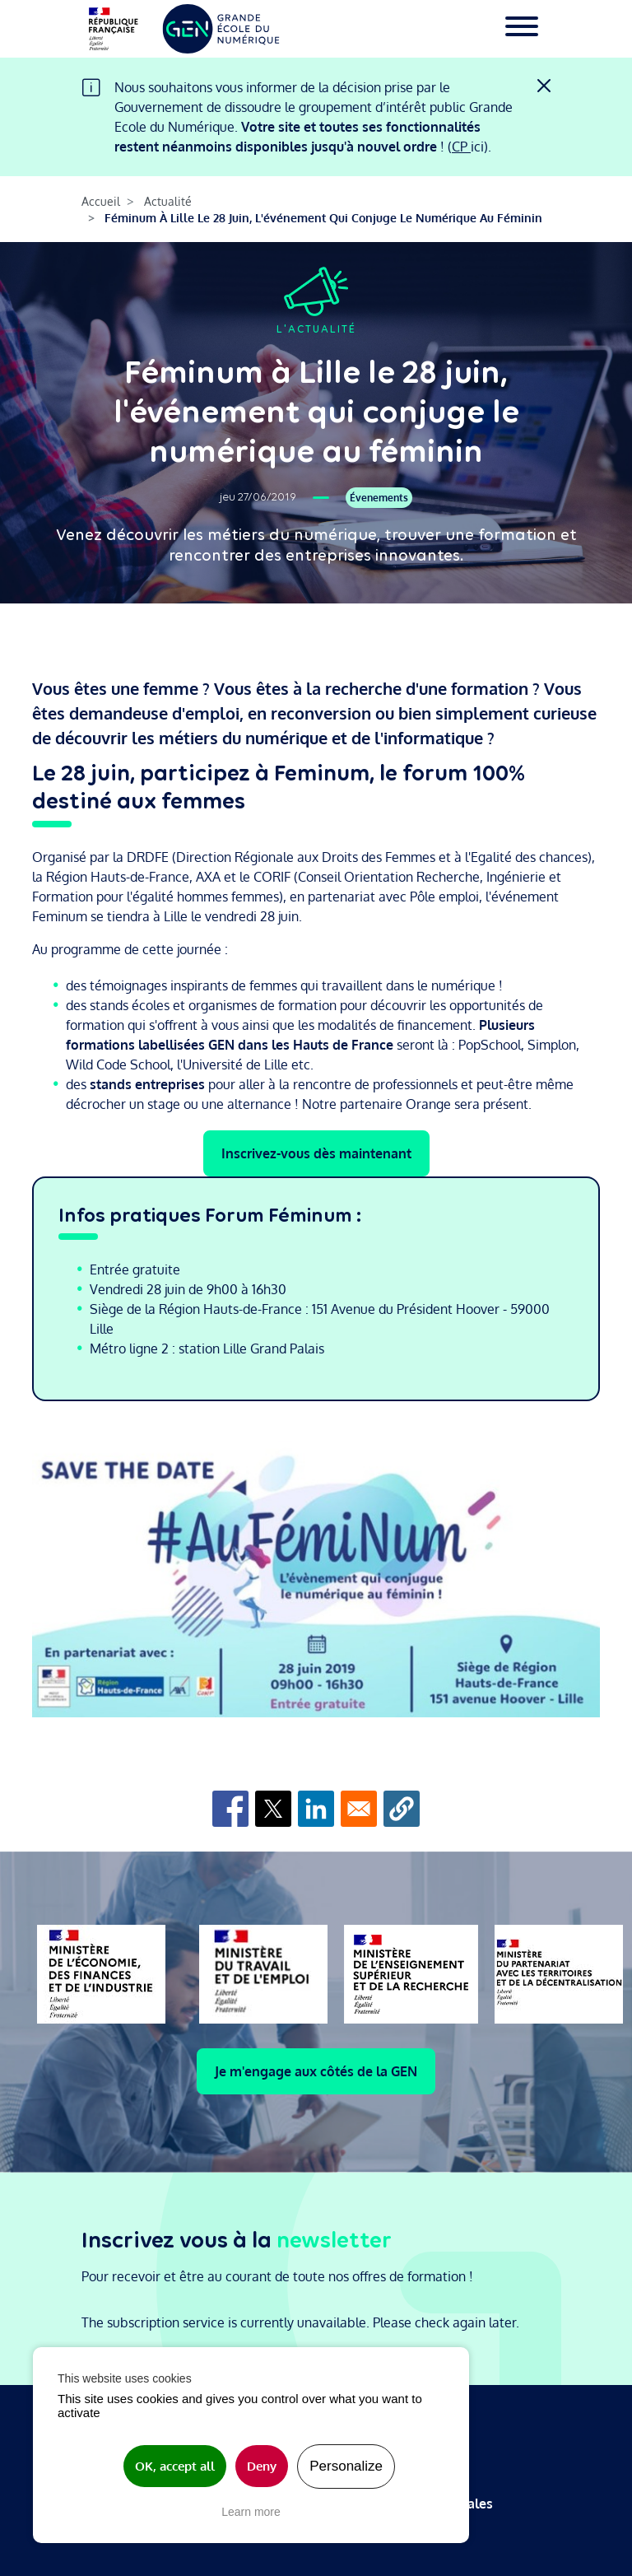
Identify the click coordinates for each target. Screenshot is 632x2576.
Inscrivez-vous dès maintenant (316, 1153)
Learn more (251, 2511)
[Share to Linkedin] (316, 1809)
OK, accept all (175, 2466)
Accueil (100, 201)
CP (461, 146)
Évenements (379, 497)
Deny (261, 2466)
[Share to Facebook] (230, 1809)
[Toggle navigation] (522, 29)
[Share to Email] (359, 1809)
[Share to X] (273, 1809)
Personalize (346, 2466)
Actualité (168, 201)
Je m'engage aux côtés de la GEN (316, 2071)
